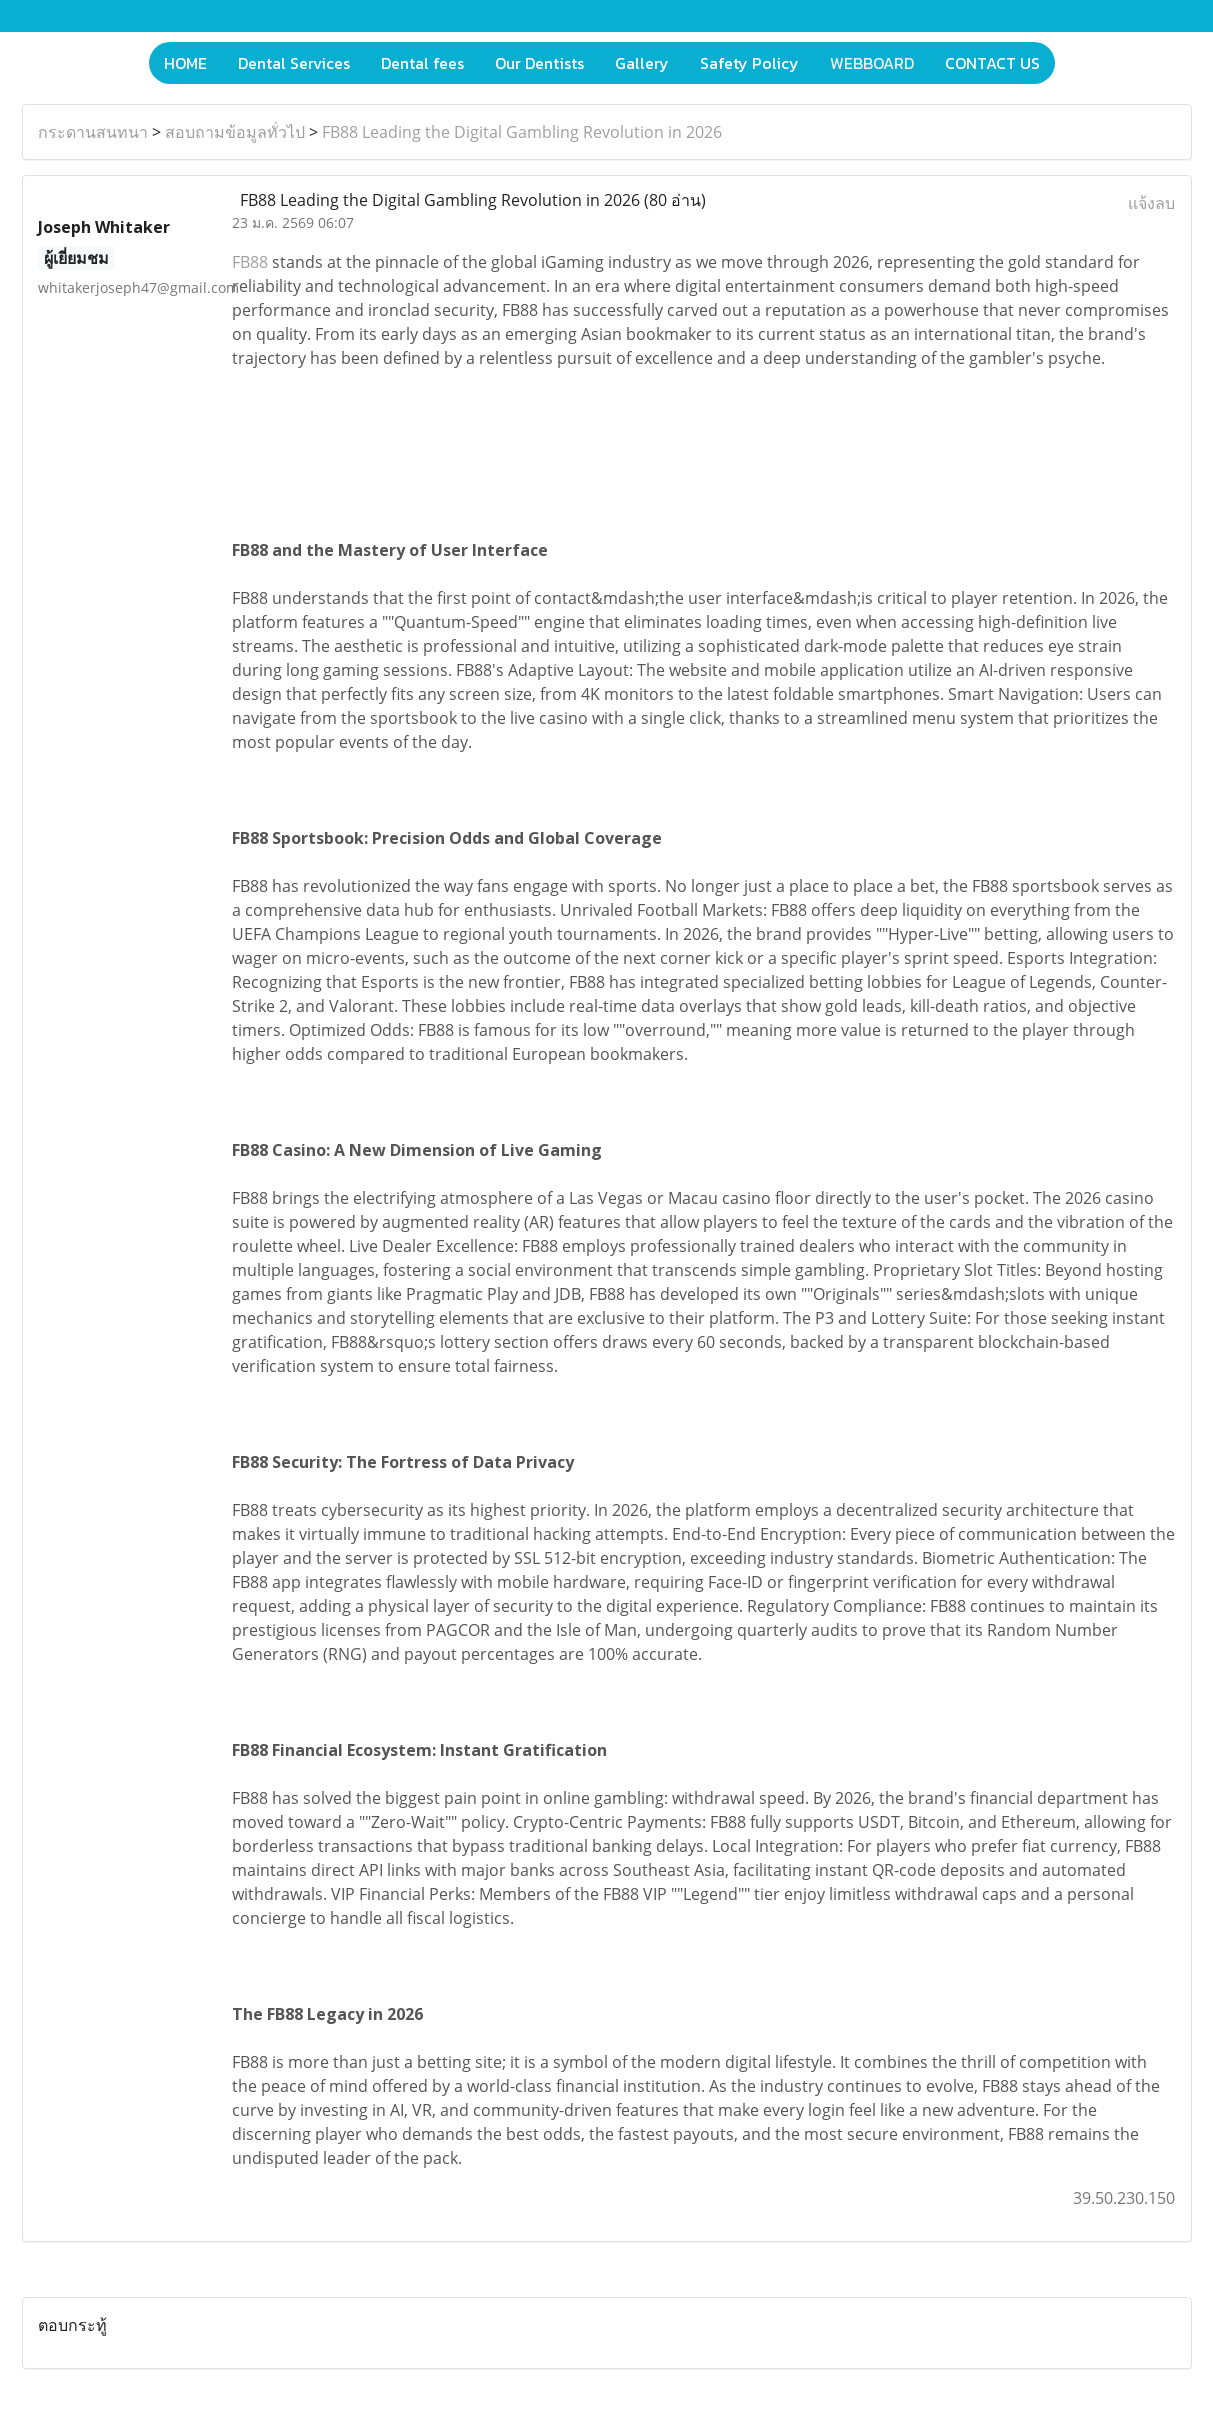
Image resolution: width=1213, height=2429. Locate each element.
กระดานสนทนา (93, 132)
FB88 (250, 262)
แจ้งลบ (1151, 203)
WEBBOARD (872, 63)
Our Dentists (539, 63)
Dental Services (294, 63)
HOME (185, 63)
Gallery (642, 63)
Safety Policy (749, 63)
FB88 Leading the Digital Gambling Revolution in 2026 (522, 132)
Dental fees (422, 63)
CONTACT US (992, 63)
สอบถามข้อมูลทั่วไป (235, 132)
